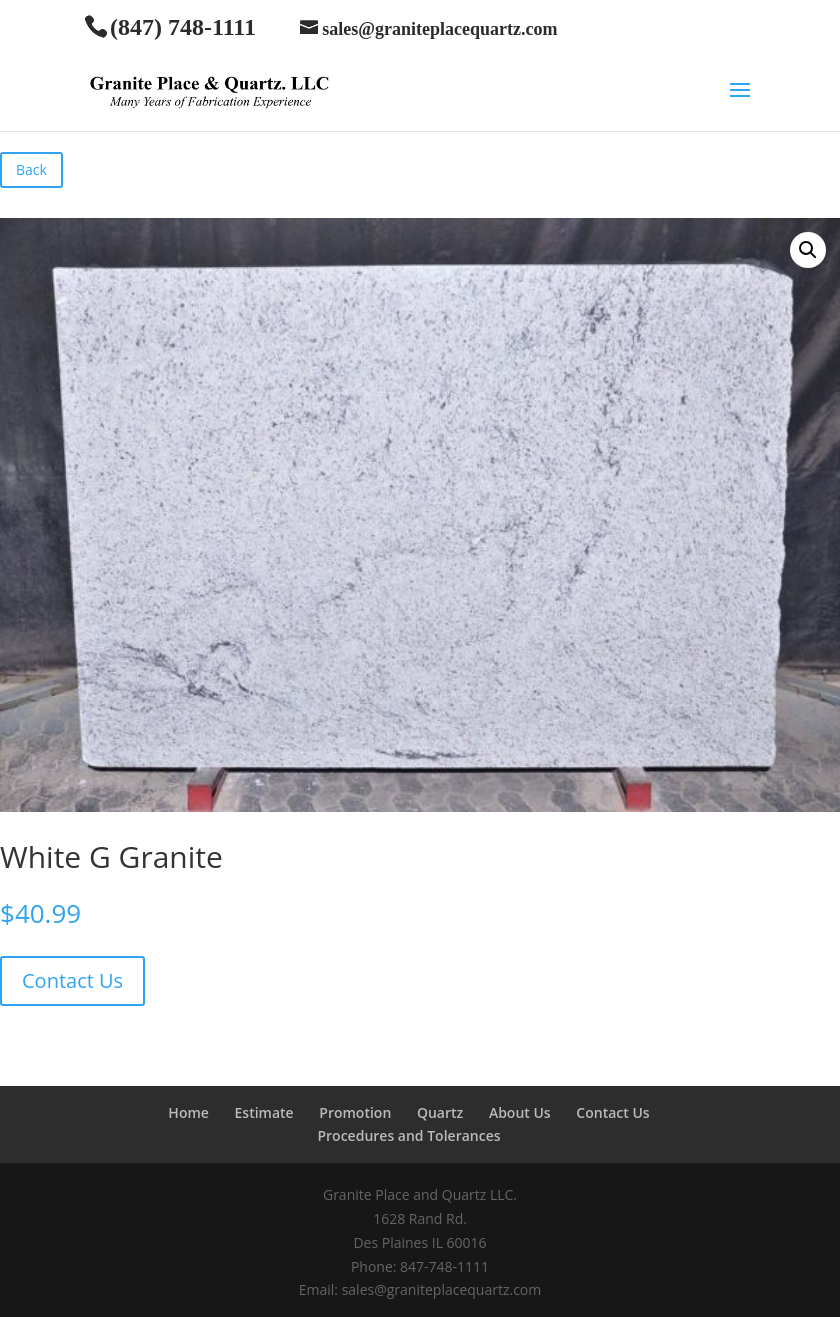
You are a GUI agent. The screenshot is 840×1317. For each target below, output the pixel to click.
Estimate (264, 1112)
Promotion (355, 1112)
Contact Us (72, 980)
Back (31, 169)
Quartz (440, 1112)
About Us (520, 1112)
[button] (808, 250)
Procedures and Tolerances (408, 1135)
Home (188, 1112)
